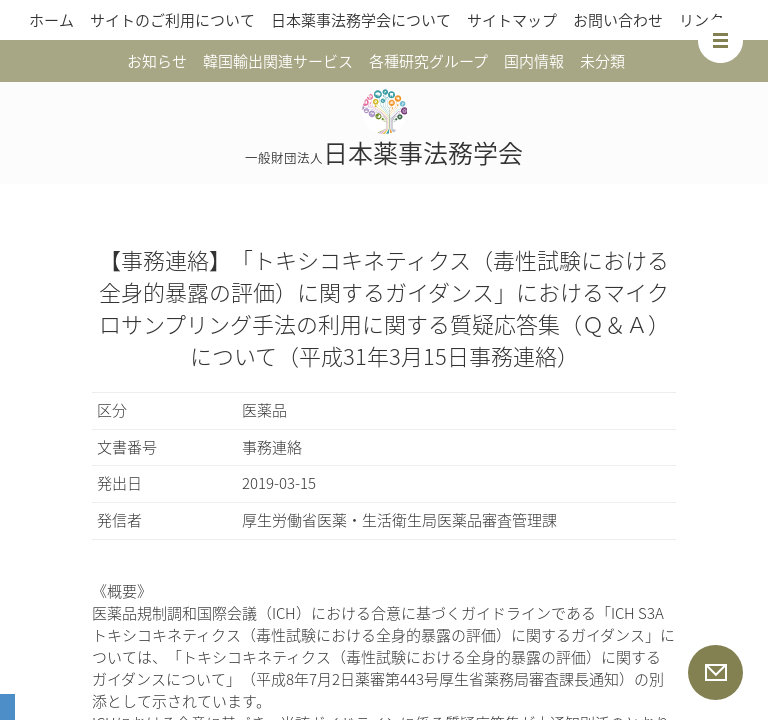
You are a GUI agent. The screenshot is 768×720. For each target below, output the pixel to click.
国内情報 (534, 61)
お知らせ (157, 61)
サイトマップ (512, 20)
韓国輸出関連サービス (278, 61)
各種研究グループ (428, 61)
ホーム (51, 20)
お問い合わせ (618, 20)
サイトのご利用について (172, 20)
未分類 (602, 61)
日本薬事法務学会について (361, 20)
